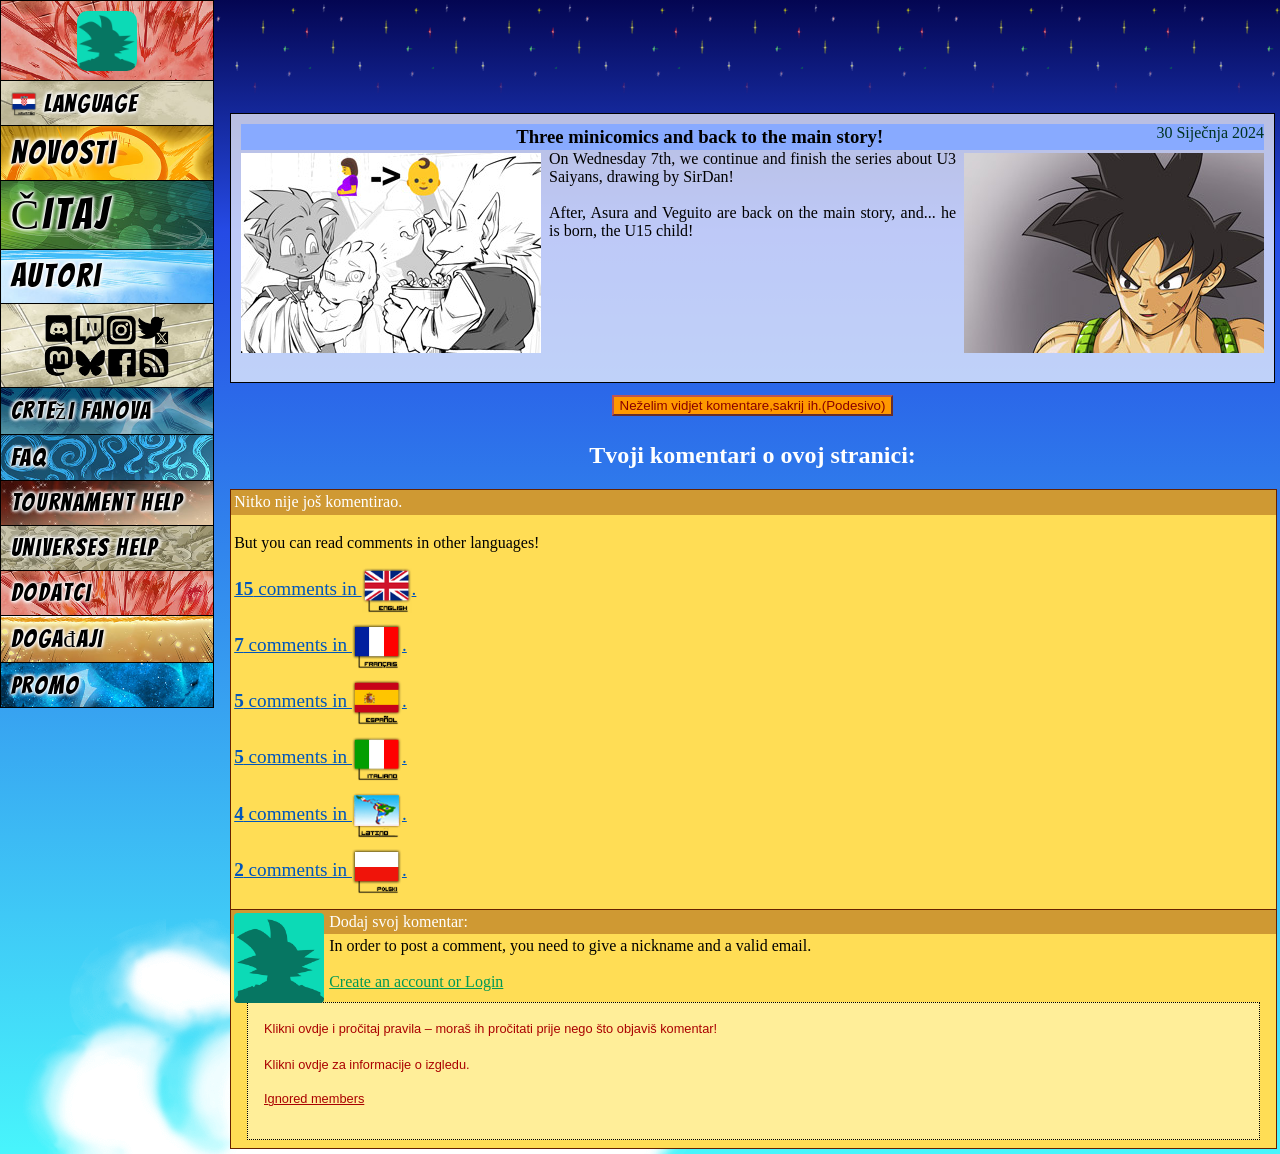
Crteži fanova (82, 410)
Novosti (64, 153)
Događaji (57, 638)
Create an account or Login (416, 981)
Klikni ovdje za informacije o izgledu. (367, 1064)
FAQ (29, 457)
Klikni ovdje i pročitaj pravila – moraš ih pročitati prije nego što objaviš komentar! (490, 1028)
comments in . (325, 588)
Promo (45, 685)
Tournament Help (97, 502)
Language (74, 103)
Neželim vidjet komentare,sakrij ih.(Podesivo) (753, 405)
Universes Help (85, 547)
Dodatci (51, 592)
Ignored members (314, 1098)
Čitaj (61, 214)
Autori (56, 276)
